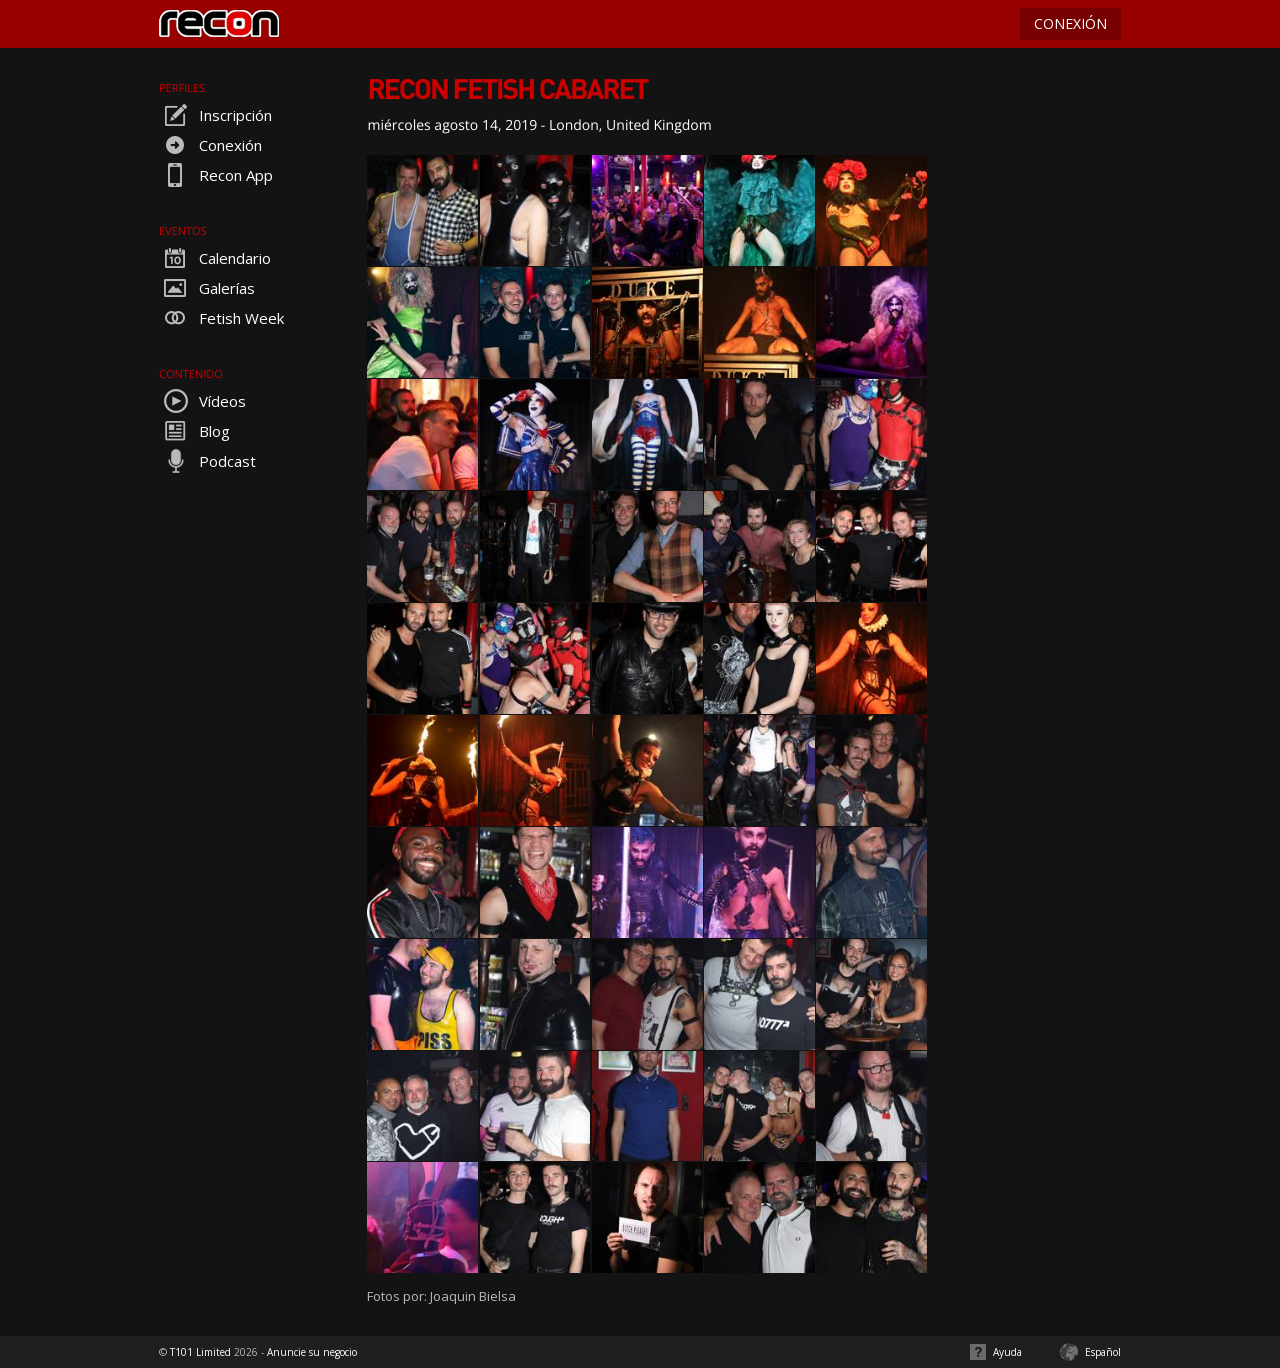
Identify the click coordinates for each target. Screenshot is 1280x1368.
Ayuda (1007, 1352)
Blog (194, 431)
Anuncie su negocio (312, 1352)
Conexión (210, 145)
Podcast (207, 461)
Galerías (207, 288)
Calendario (215, 258)
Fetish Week (221, 318)
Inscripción (215, 115)
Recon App (216, 175)
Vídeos (202, 401)
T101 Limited (200, 1352)
